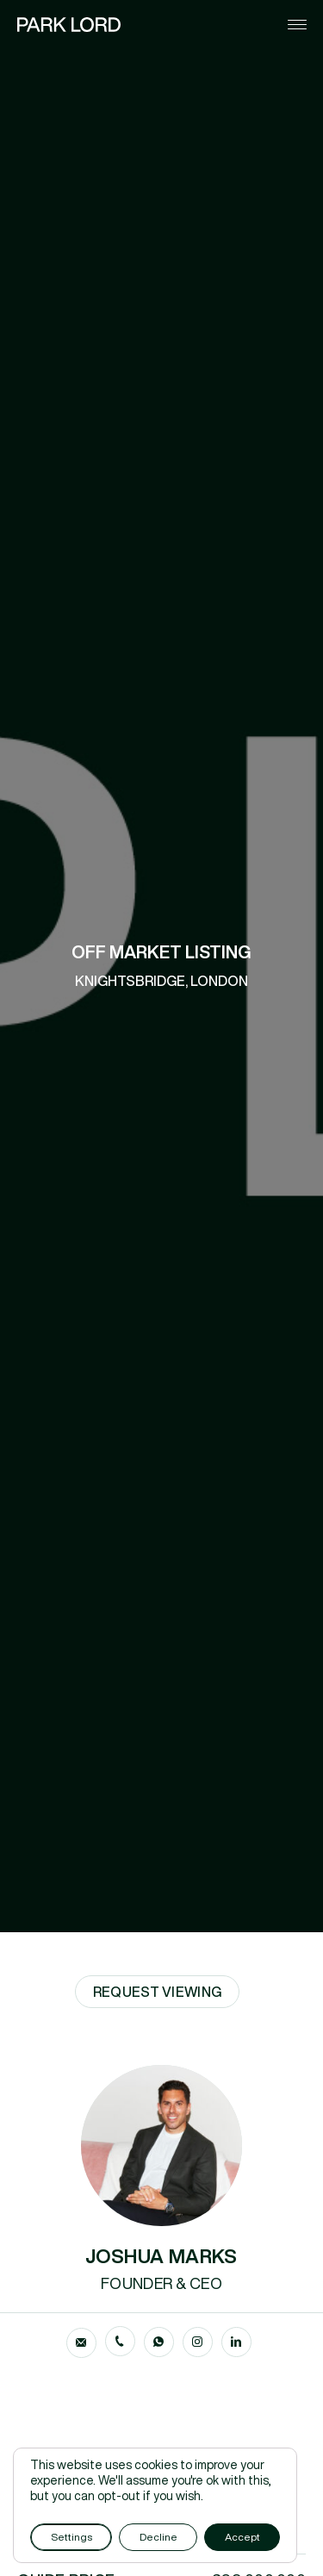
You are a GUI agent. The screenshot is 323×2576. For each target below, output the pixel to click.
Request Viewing (157, 1992)
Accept (242, 2536)
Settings (71, 2536)
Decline (158, 2536)
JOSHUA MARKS (161, 2256)
